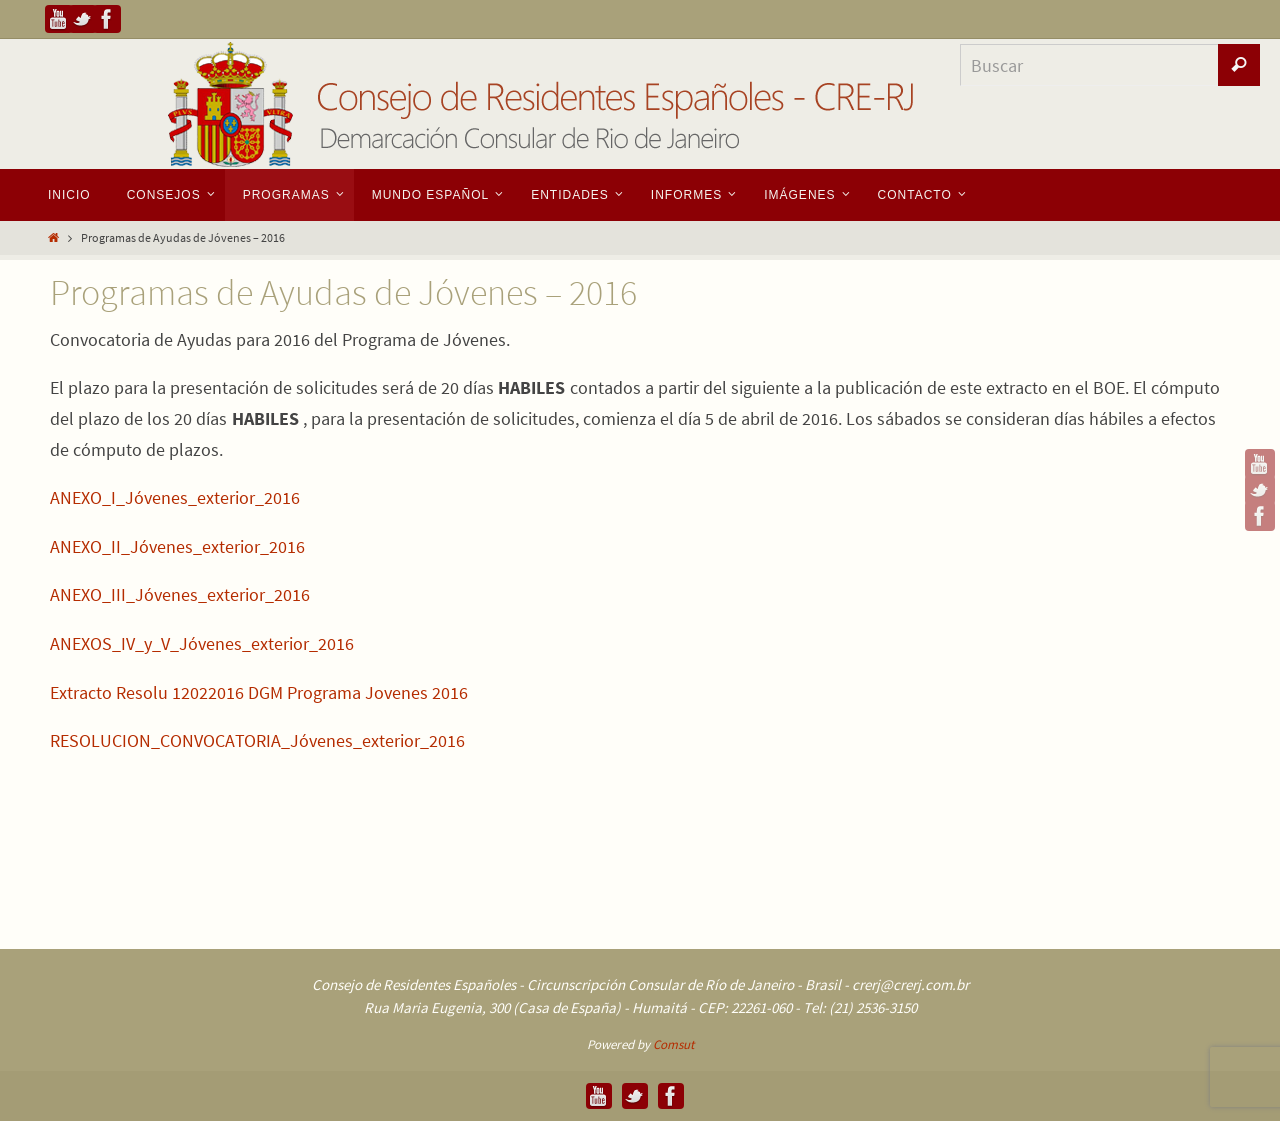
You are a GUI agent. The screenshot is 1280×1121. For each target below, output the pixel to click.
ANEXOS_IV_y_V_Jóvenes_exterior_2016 (202, 643)
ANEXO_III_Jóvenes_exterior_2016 (180, 594)
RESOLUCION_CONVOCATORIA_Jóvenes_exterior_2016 (257, 740)
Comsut (673, 1044)
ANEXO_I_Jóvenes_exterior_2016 (175, 497)
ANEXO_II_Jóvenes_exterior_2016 (177, 546)
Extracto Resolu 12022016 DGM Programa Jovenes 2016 (259, 692)
